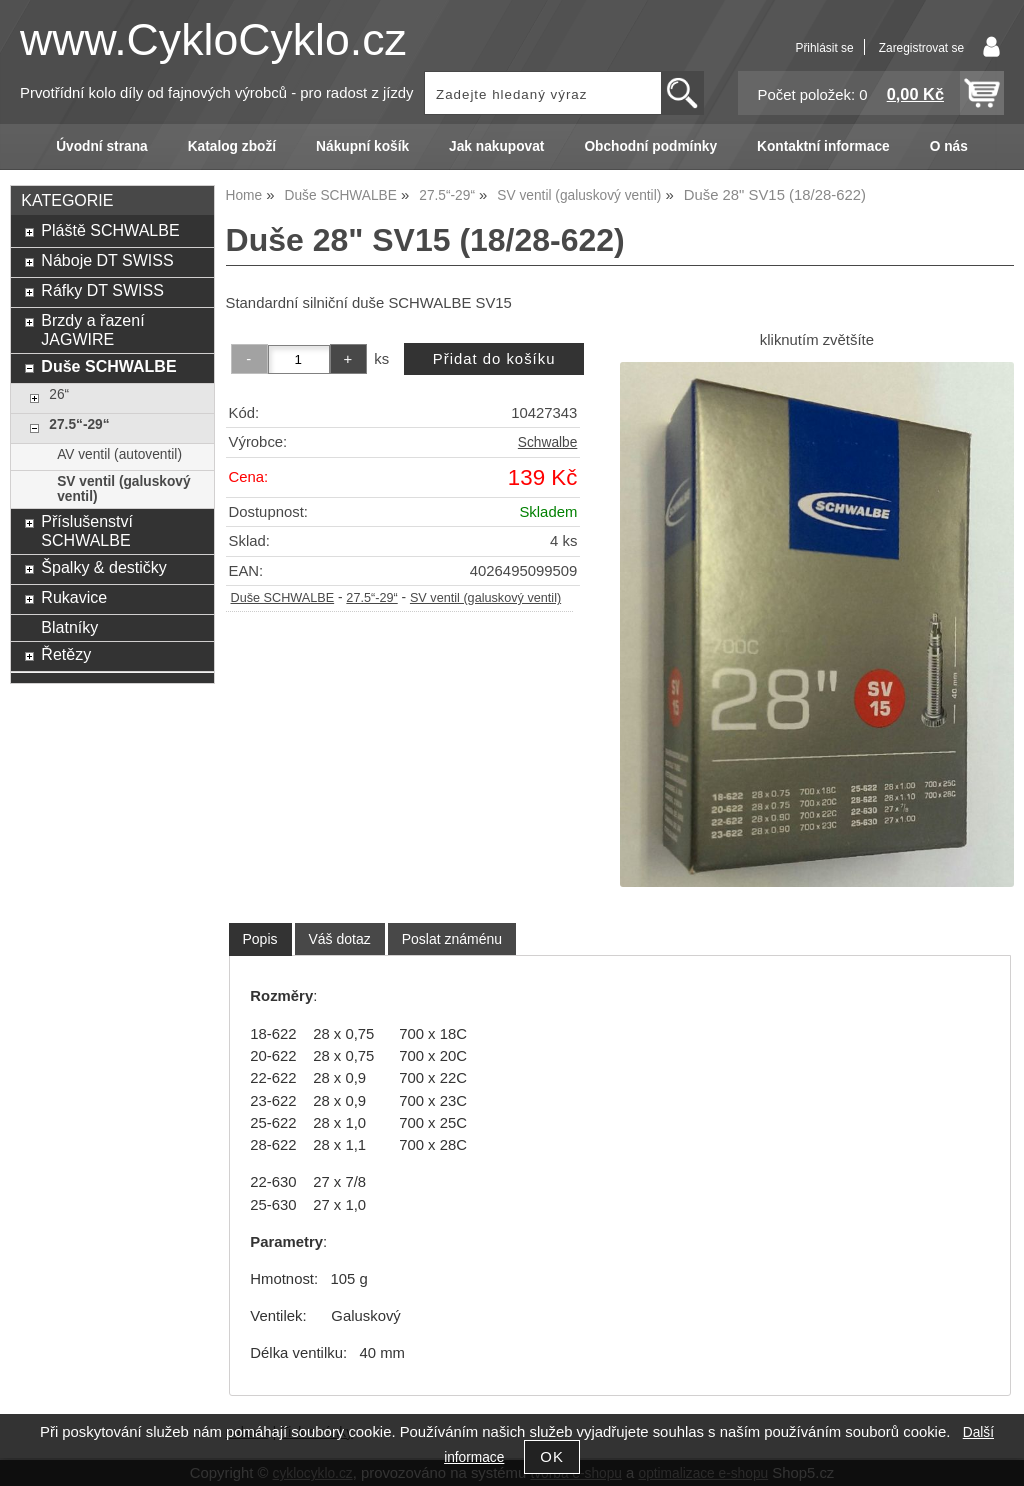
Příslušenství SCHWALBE (87, 530)
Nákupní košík (362, 146)
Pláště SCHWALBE (110, 230)
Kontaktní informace (823, 146)
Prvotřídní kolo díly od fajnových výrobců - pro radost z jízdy (217, 93)
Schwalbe (547, 442)
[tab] (260, 939)
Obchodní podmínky (650, 146)
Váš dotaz (340, 939)
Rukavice (74, 597)
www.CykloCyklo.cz (213, 39)
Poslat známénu (452, 939)
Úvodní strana (101, 146)
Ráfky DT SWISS (102, 290)
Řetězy (66, 654)
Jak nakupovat (496, 146)
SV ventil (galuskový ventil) (485, 598)
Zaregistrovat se (921, 48)
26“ (59, 394)
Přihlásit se (824, 48)
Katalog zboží (232, 146)
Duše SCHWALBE (283, 598)
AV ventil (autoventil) (119, 454)
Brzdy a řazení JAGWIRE (92, 329)
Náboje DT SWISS (107, 260)
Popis (260, 939)
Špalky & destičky (104, 567)
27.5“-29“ (371, 598)
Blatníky (69, 627)
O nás (949, 146)
